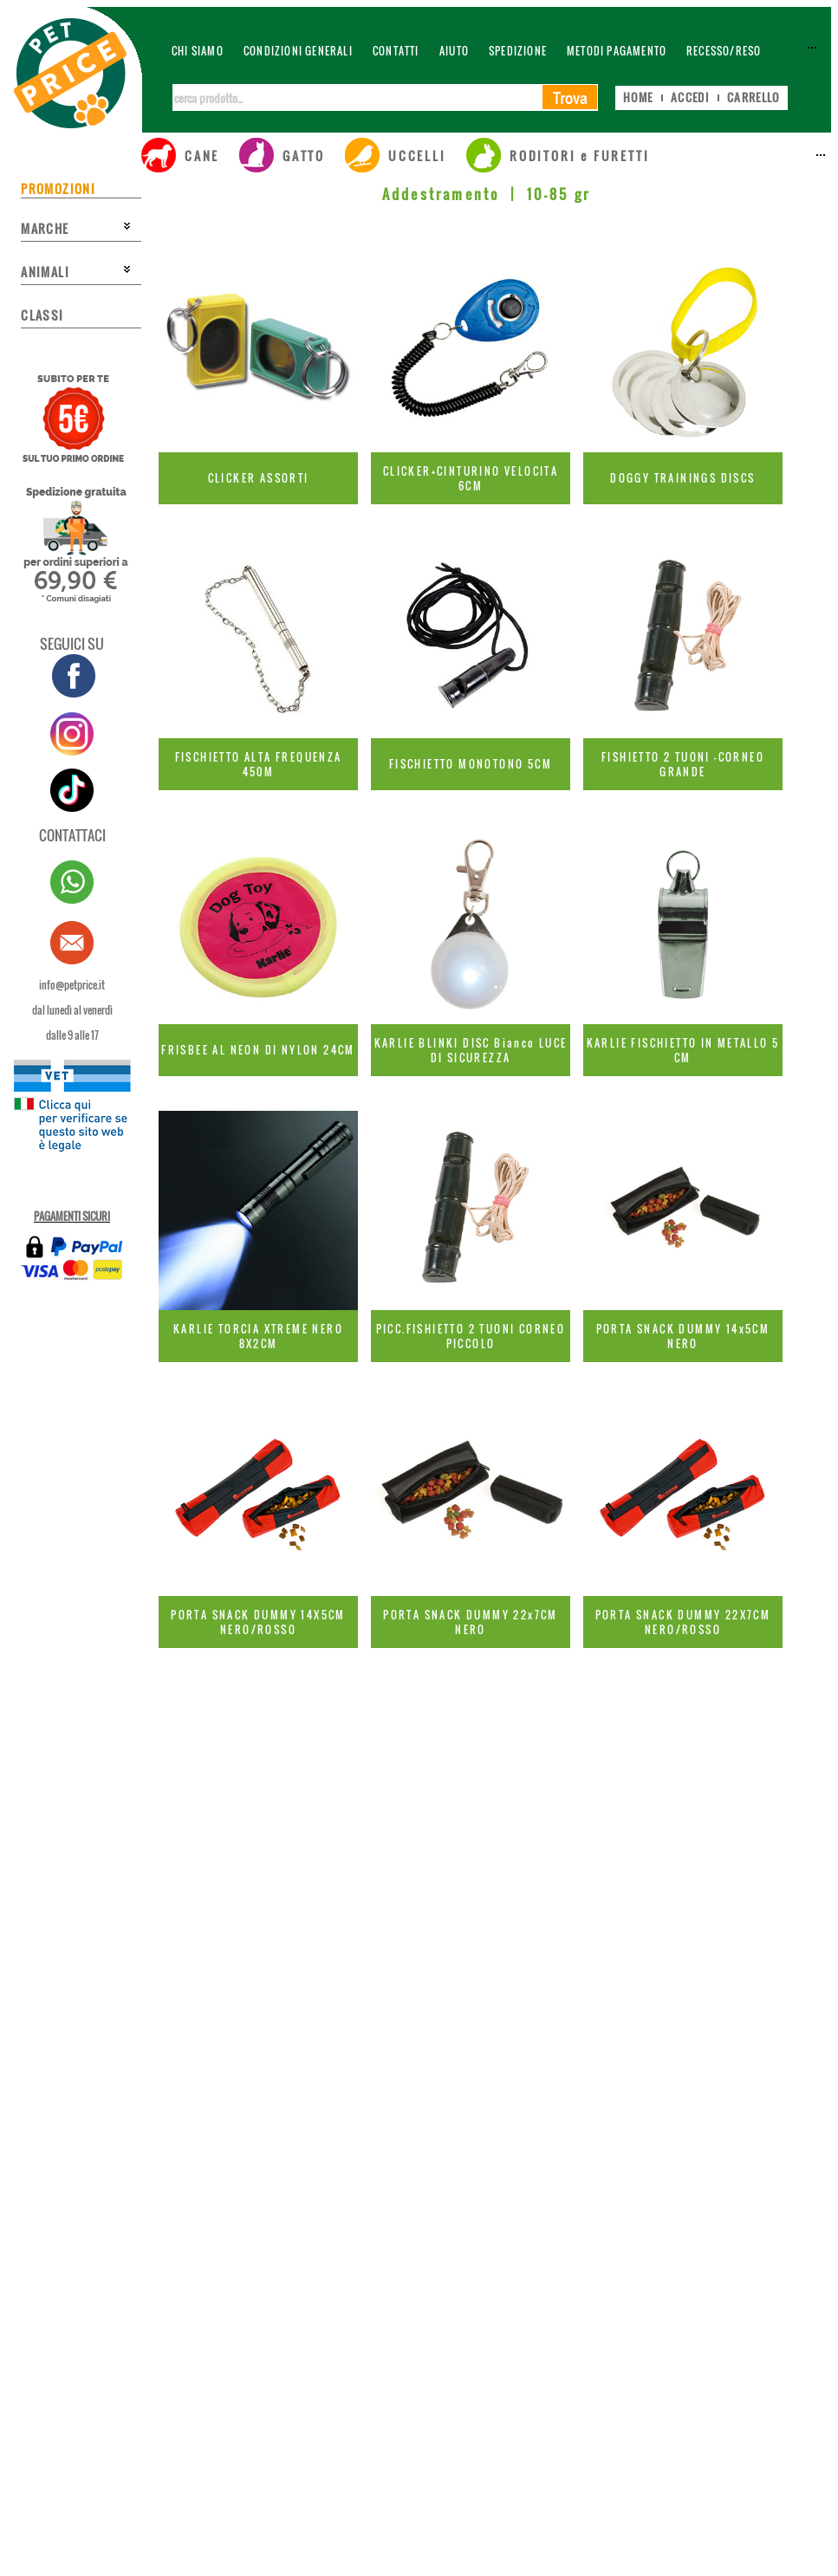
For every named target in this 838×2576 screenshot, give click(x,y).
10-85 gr (559, 194)
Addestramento (441, 194)
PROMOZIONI (58, 188)
